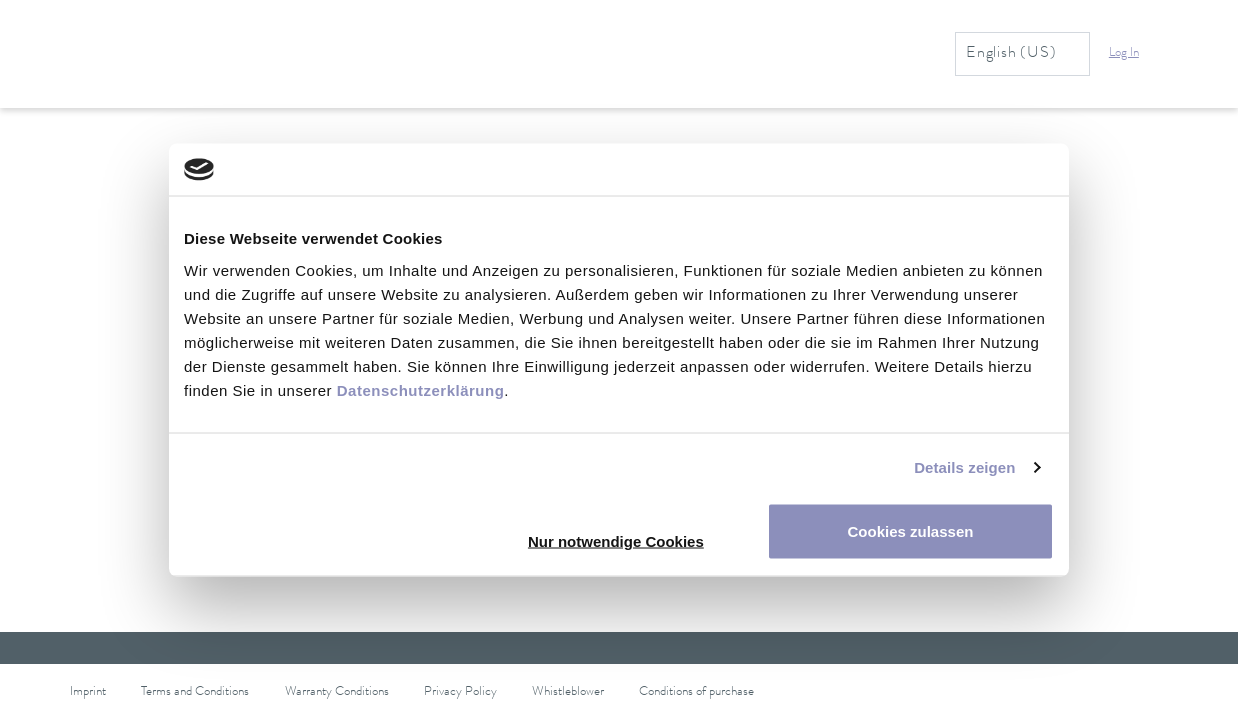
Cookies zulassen (911, 530)
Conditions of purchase (696, 692)
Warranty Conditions (337, 692)
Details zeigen (964, 467)
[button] (1136, 54)
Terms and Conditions (195, 692)
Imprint (88, 692)
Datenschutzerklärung (421, 389)
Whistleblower (568, 692)
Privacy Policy (460, 692)
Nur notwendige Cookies (616, 540)
